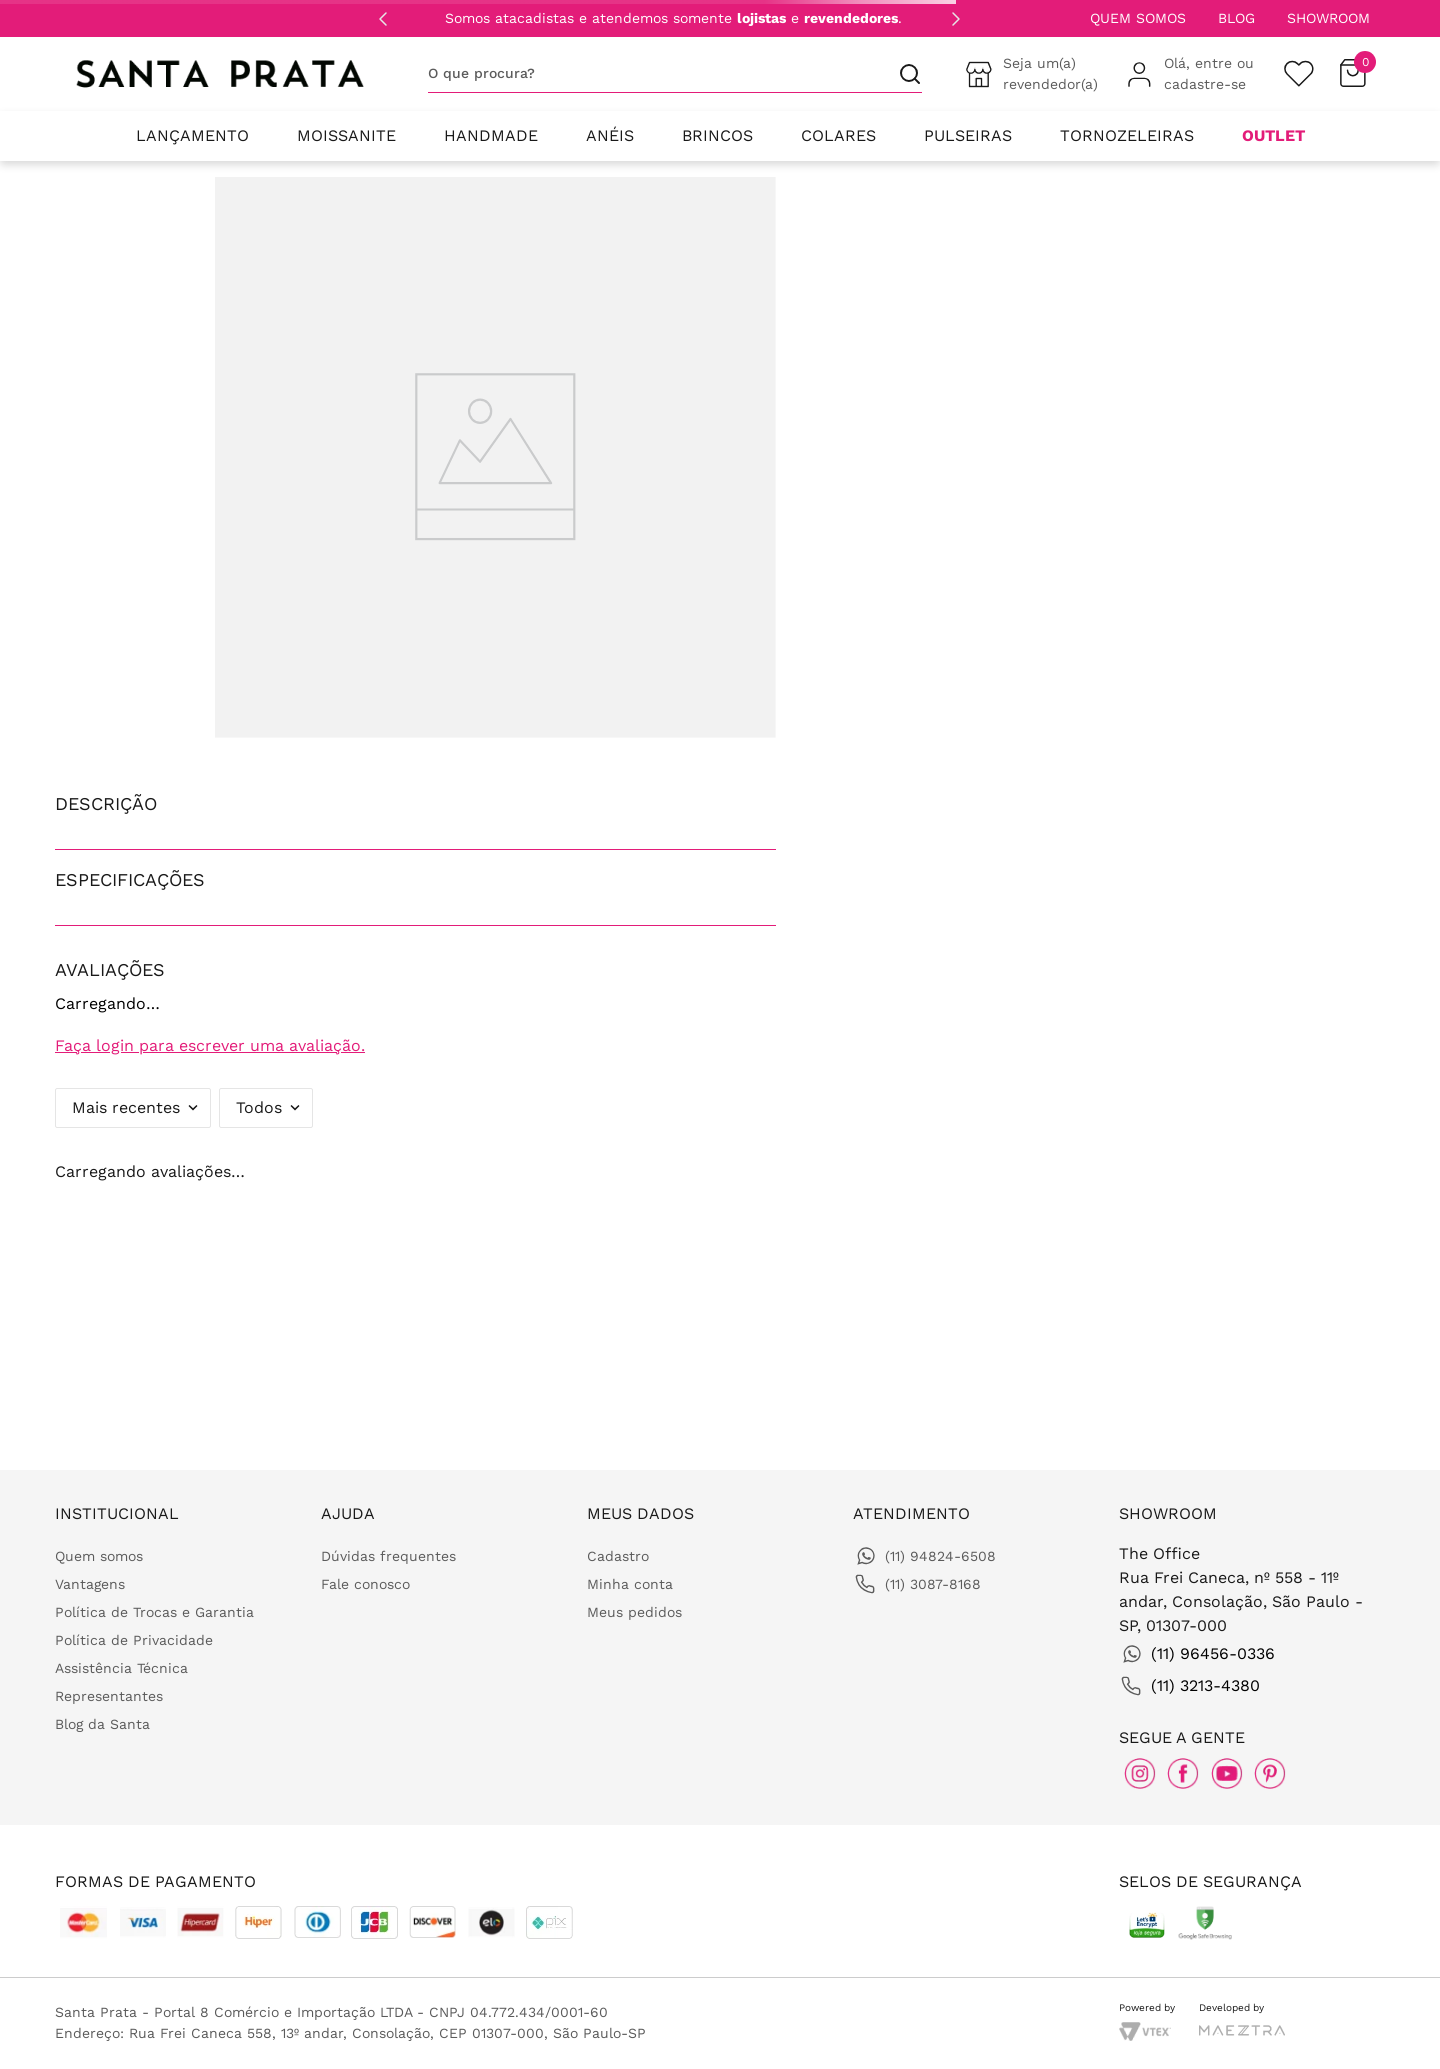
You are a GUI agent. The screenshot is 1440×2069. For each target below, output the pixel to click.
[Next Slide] (956, 19)
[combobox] (675, 74)
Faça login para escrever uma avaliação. (210, 1045)
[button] (415, 803)
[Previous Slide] (383, 19)
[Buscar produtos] (902, 73)
